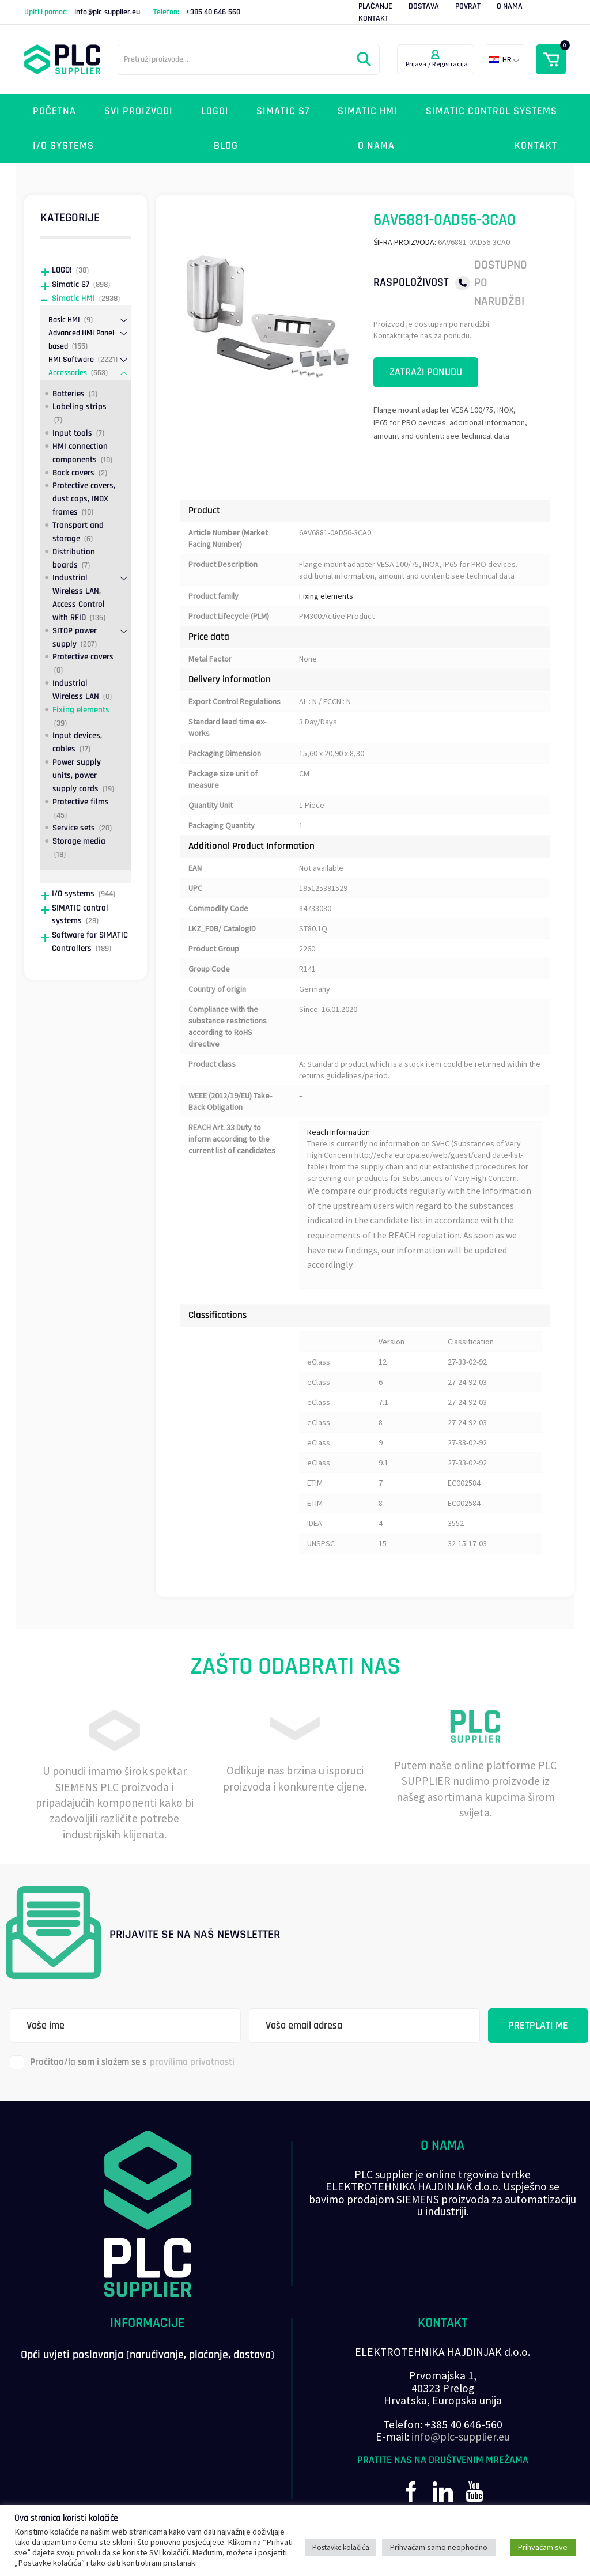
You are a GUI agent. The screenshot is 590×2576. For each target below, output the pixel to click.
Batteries (68, 393)
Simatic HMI (368, 111)
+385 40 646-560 (213, 12)
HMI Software (71, 359)
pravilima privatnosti (192, 2062)
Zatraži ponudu (425, 372)
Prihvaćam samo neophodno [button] (438, 2547)
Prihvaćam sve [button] (543, 2547)
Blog (226, 145)
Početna (54, 111)
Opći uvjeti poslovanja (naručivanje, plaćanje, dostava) (147, 2355)
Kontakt (373, 18)
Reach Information (338, 1132)
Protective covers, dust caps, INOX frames (83, 499)
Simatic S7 (282, 111)
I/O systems (63, 145)
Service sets (73, 827)
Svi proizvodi (138, 111)
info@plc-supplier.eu (107, 12)
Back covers (73, 472)
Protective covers (83, 656)
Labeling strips (79, 406)
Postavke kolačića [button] (340, 2547)
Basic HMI (64, 320)
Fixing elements (326, 596)
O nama (510, 6)
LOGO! (214, 111)
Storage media (78, 841)
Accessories (67, 373)
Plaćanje (375, 6)
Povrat (468, 6)
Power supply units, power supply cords (76, 775)
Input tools (72, 433)
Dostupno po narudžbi (500, 283)
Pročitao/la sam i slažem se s (122, 2062)
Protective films (80, 801)
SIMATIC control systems (491, 111)
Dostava (424, 6)
